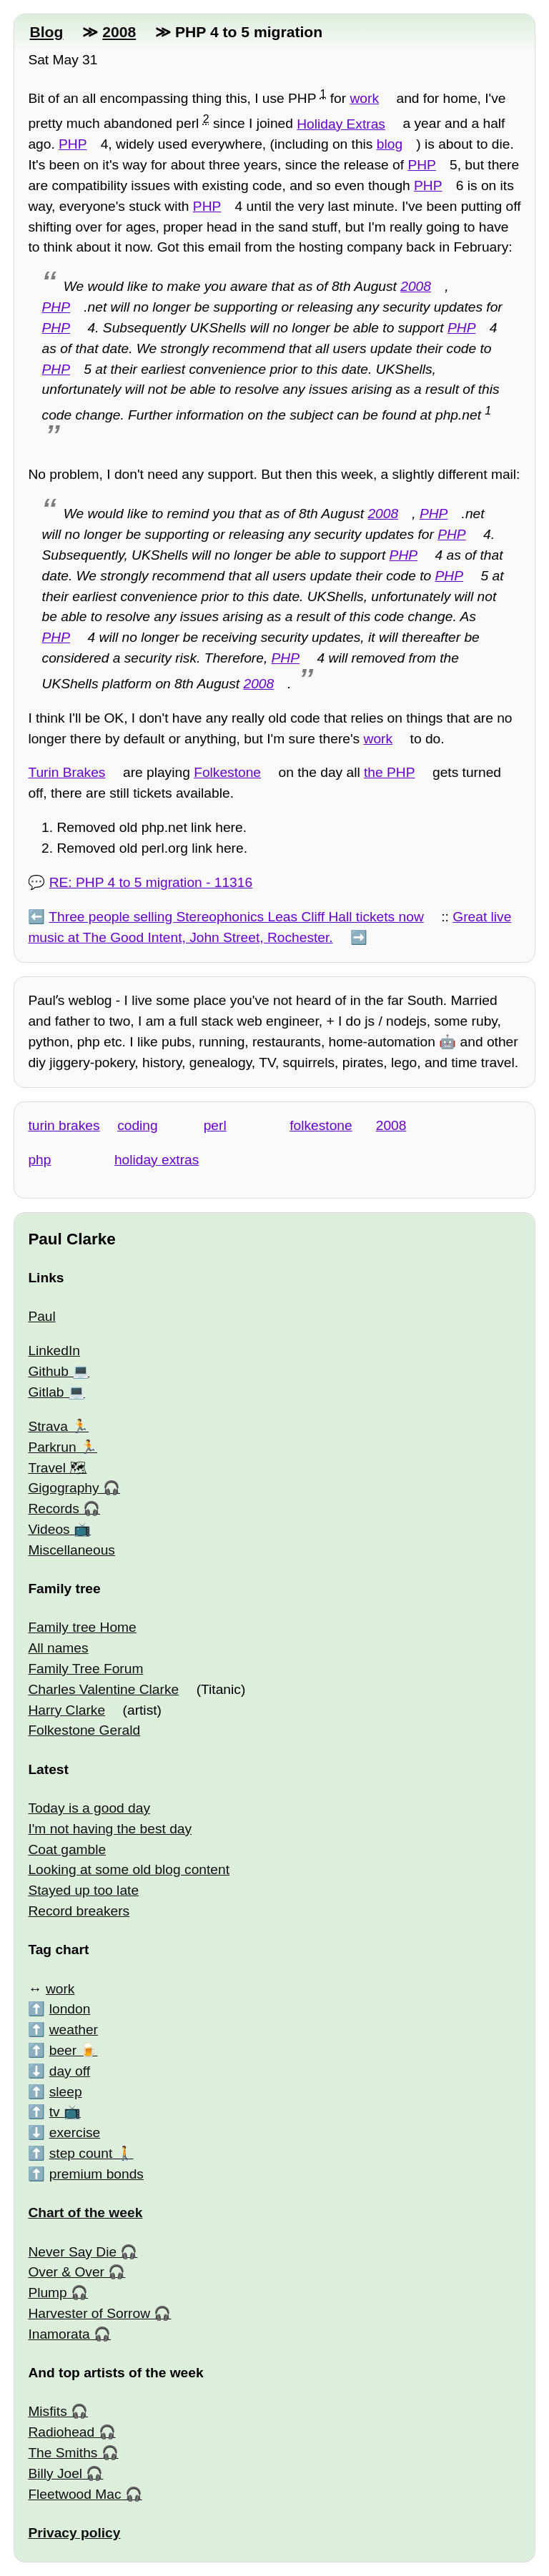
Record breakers (78, 1910)
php (39, 1159)
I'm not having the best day (110, 1828)
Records (53, 1508)
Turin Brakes (66, 772)
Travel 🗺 (57, 1467)
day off (69, 2071)
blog (389, 144)
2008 (119, 32)
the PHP (389, 772)
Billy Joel (55, 2473)
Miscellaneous (71, 1549)
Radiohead (61, 2431)
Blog (46, 32)
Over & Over (66, 2271)
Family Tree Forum (85, 1668)
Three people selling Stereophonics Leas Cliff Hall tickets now (236, 916)
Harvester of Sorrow (89, 2313)
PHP (72, 144)
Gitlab (46, 1392)
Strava (47, 1426)
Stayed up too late (83, 1890)
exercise (74, 2132)
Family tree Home (82, 1627)
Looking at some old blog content (128, 1869)
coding (137, 1125)
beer (62, 2050)
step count (81, 2153)
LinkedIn (54, 1350)
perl (215, 1125)
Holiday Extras (341, 124)
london (70, 2008)
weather (73, 2029)
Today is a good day (89, 1807)
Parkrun (52, 1447)
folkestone (321, 1125)
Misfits (47, 2411)
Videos (48, 1529)
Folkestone (227, 772)
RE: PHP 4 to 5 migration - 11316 (150, 882)
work (364, 98)
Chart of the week (85, 2212)
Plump (47, 2292)
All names (58, 1647)
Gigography (63, 1487)
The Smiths (62, 2452)
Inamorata (58, 2334)
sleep (65, 2091)
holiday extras (156, 1159)
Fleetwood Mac (74, 2494)
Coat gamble (67, 1849)
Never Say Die (72, 2251)
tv (54, 2111)
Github (48, 1371)
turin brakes (63, 1125)
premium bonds (96, 2173)
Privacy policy (74, 2532)
